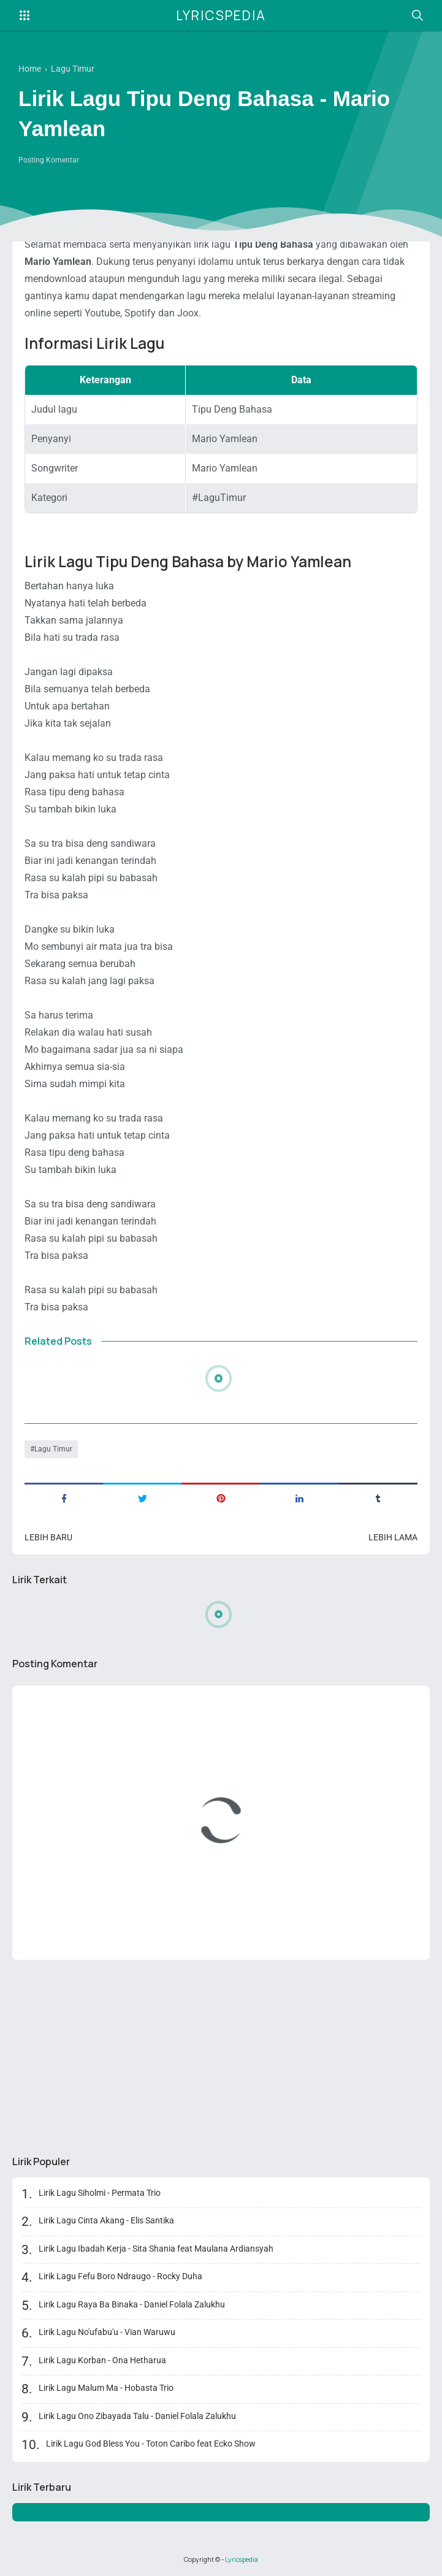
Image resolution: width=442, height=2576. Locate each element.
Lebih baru (48, 1537)
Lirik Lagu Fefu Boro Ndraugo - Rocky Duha (120, 2276)
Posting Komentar (48, 160)
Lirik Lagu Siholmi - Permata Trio (100, 2193)
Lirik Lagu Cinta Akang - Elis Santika (106, 2220)
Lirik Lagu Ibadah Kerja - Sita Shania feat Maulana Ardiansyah (156, 2248)
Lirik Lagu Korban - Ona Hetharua (102, 2360)
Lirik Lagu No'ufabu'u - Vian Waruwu (107, 2332)
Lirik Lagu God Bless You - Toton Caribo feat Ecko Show (151, 2443)
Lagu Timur (53, 1449)
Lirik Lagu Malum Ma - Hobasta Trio (106, 2388)
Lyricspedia (221, 15)
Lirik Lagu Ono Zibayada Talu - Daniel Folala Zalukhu (137, 2416)
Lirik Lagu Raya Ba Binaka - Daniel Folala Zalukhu (132, 2304)
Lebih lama (392, 1537)
